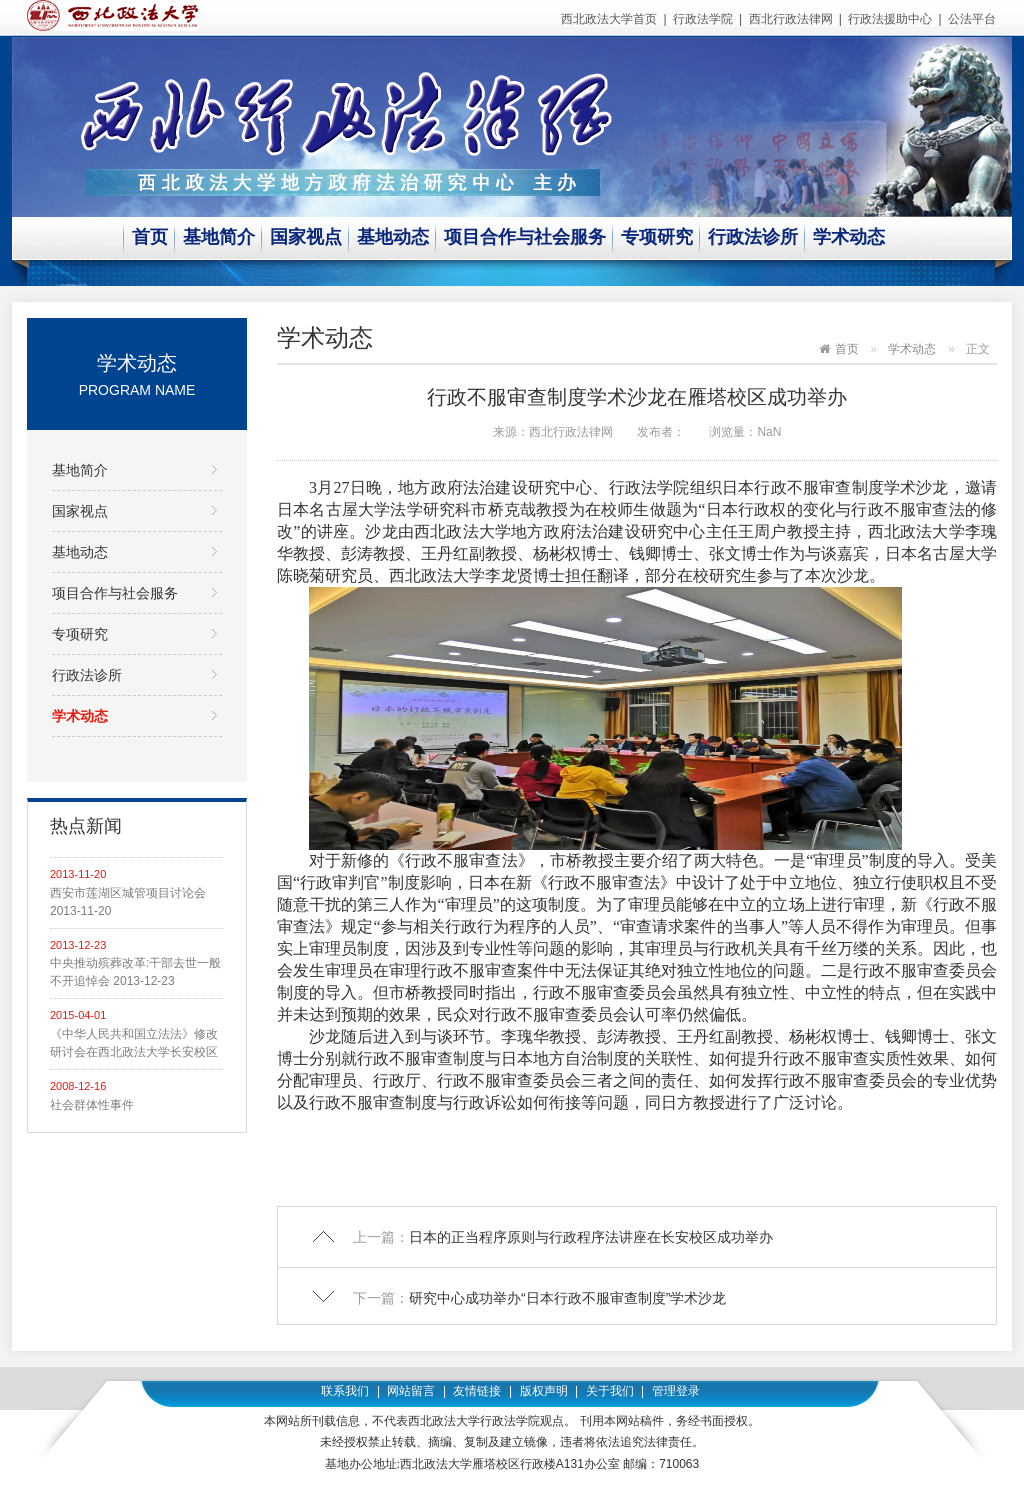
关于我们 (610, 1391)
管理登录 (676, 1391)
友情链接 (477, 1391)
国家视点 (306, 237)
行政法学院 (703, 19)
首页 (150, 237)
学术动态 (849, 237)
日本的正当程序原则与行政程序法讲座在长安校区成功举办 (591, 1237)
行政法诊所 (753, 237)
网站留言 (411, 1391)
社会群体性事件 (92, 1105)
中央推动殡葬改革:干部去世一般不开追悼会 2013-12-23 (135, 972)
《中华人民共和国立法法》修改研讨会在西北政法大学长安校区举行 (134, 1044)
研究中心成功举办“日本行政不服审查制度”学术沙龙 (567, 1298)
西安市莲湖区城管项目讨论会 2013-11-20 (128, 902)
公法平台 (972, 19)
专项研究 (657, 237)
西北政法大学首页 (609, 19)
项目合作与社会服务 (525, 237)
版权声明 (544, 1391)
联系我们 (345, 1391)
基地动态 (393, 237)
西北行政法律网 (791, 19)
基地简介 (219, 237)
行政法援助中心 (890, 19)
